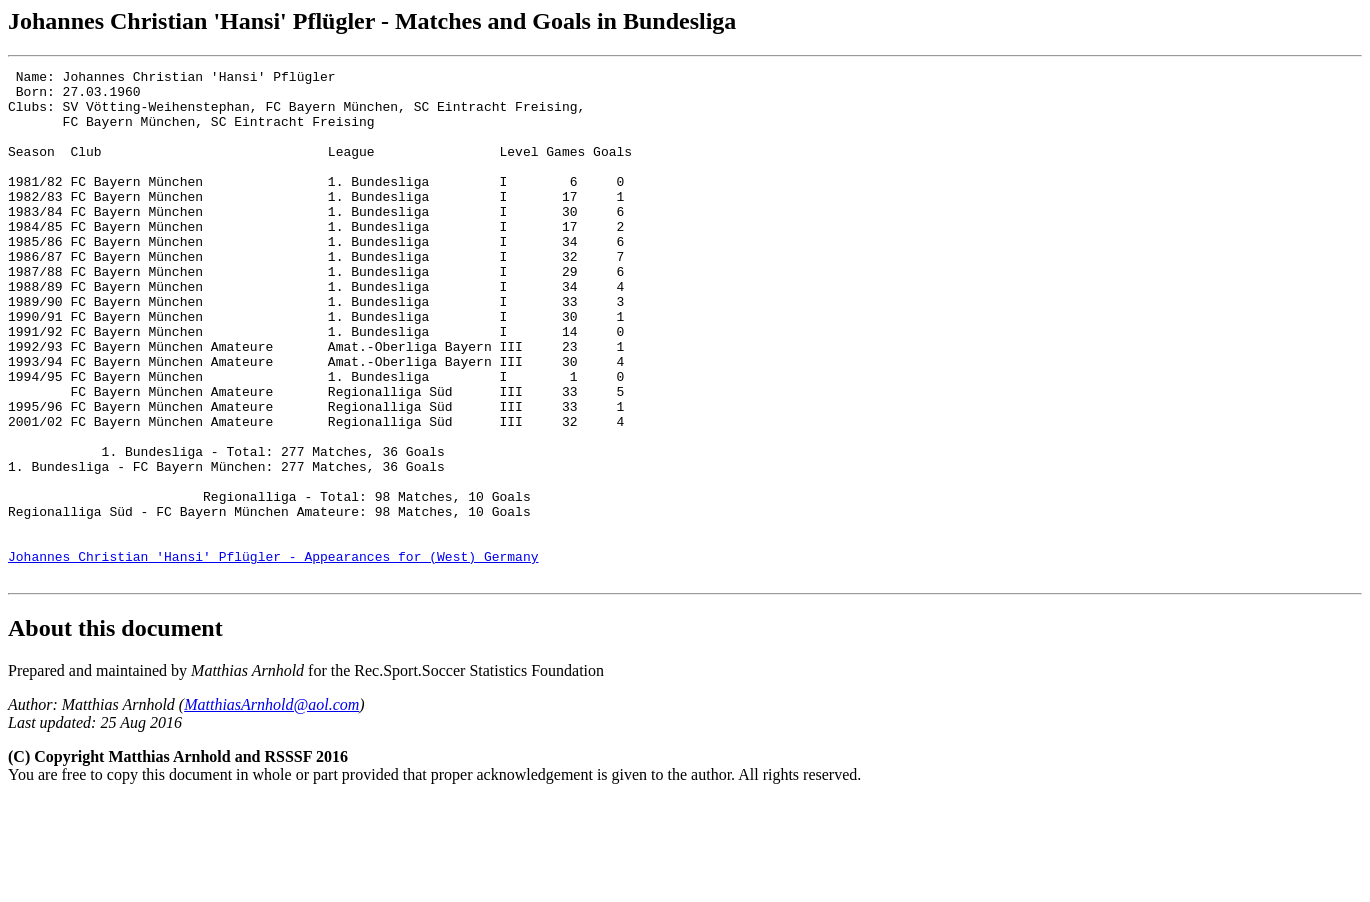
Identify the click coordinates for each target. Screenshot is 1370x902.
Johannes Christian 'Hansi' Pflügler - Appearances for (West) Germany (273, 655)
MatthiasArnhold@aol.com (271, 806)
